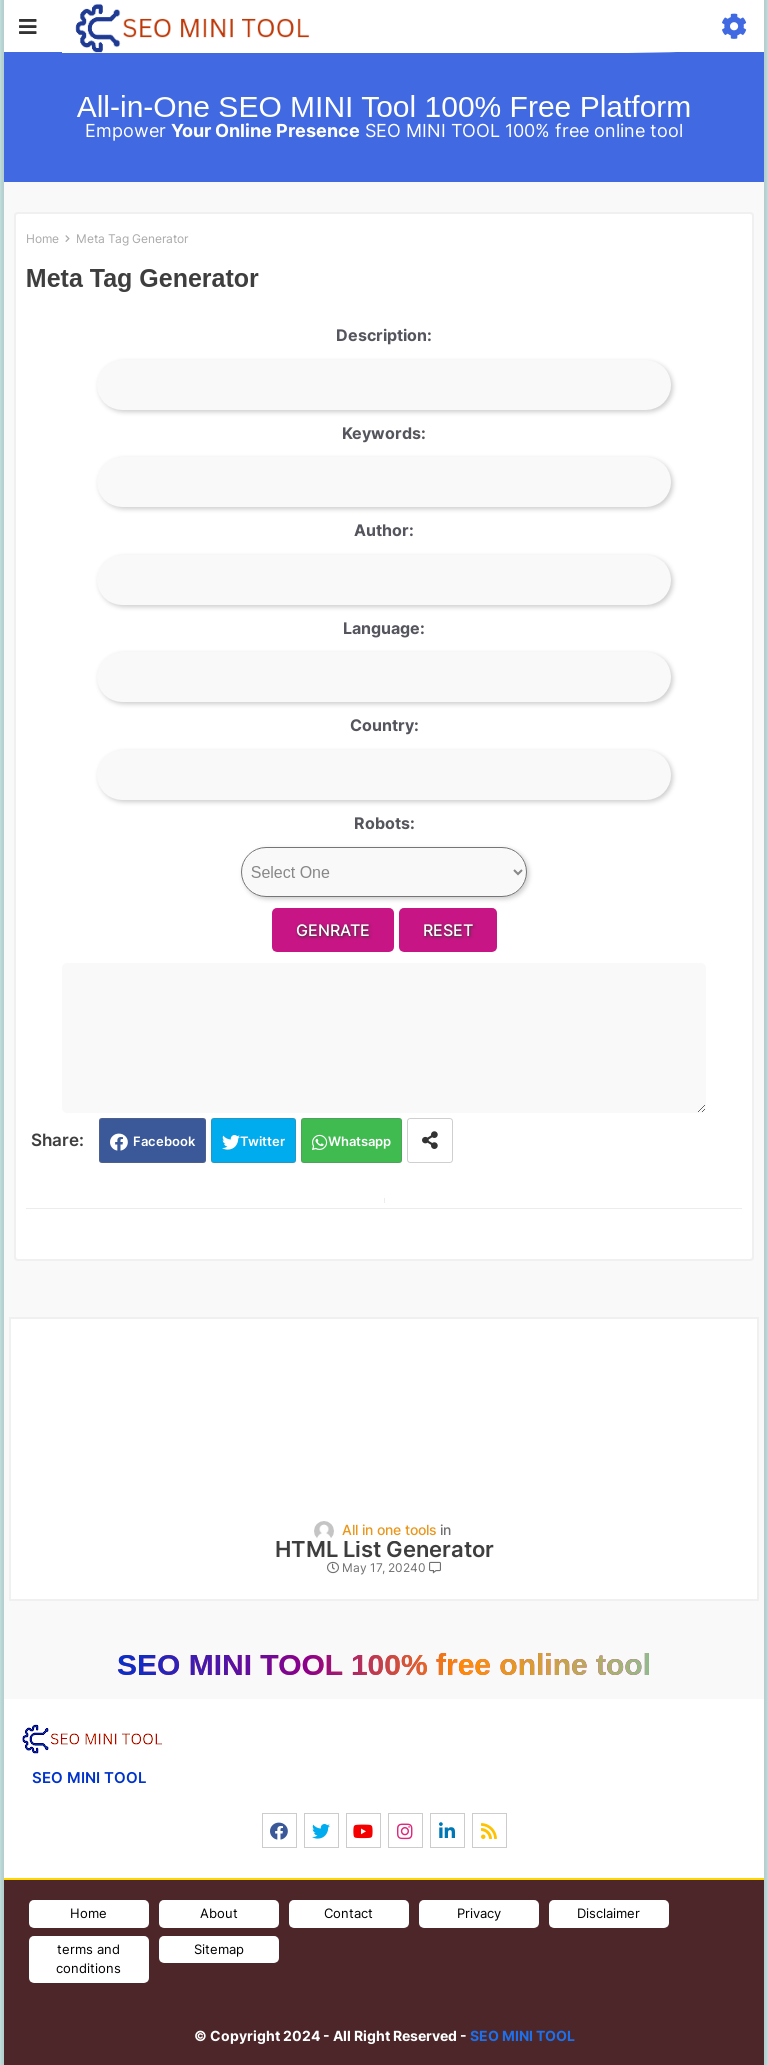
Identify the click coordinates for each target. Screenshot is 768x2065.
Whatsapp (359, 1141)
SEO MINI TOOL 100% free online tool (384, 1664)
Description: (384, 335)
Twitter (262, 1141)
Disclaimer (608, 1913)
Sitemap (219, 1949)
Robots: (384, 823)
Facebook (164, 1141)
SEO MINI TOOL (522, 2035)
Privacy (479, 1913)
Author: (384, 530)
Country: (384, 725)
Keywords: (384, 433)
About (219, 1913)
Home (42, 238)
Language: (384, 628)
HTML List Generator (384, 1549)
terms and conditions (88, 1959)
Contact (348, 1913)
